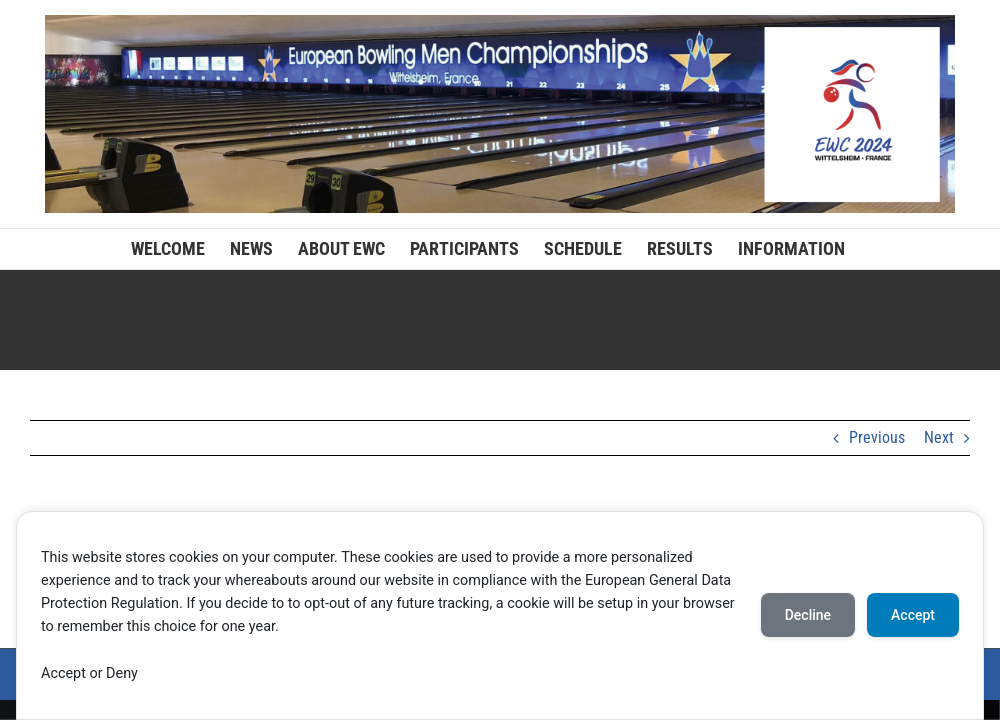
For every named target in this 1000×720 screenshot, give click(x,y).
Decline (808, 615)
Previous (877, 437)
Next (939, 437)
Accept (913, 615)
